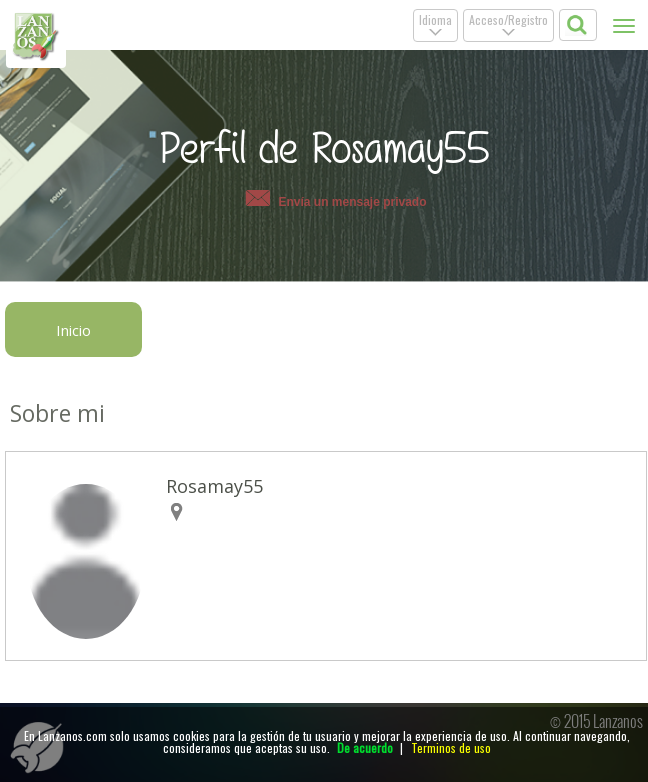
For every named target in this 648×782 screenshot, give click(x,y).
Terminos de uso (451, 747)
